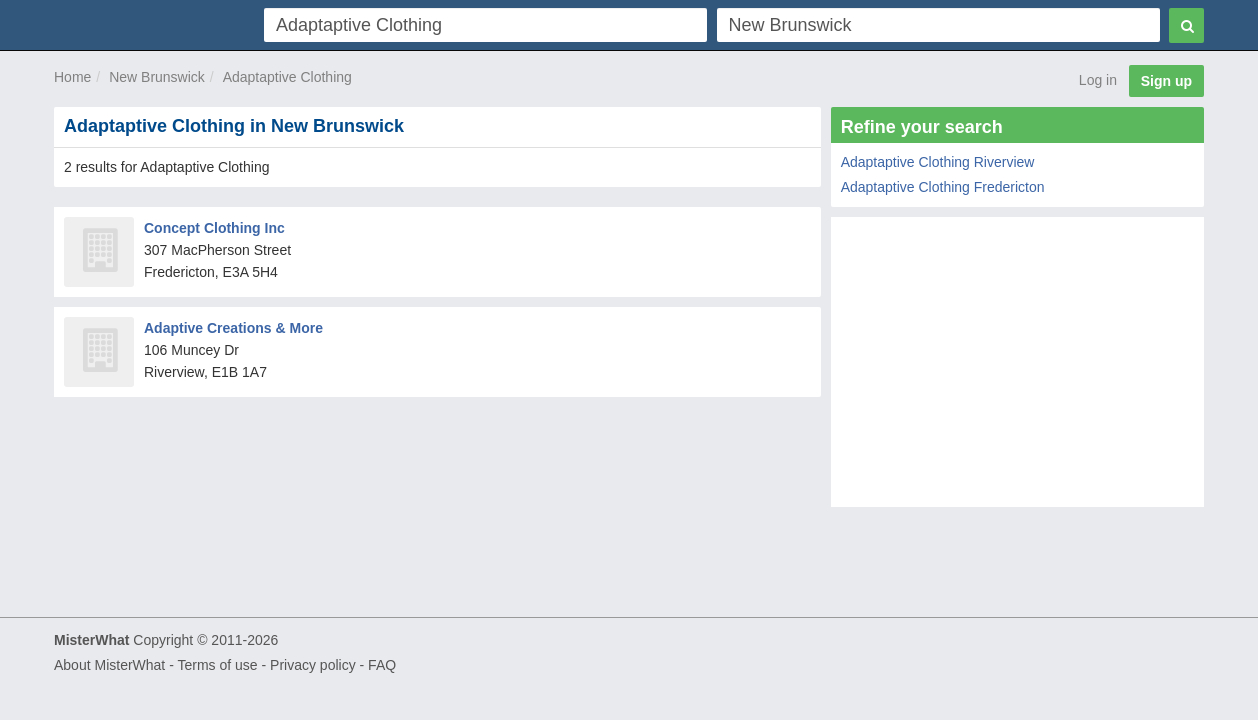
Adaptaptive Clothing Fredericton (943, 187)
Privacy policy (313, 665)
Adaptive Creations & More (233, 328)
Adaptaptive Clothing (287, 77)
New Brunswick (157, 77)
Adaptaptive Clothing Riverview (938, 162)
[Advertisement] (1017, 367)
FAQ (382, 665)
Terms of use (217, 665)
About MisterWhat (109, 665)
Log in (1098, 80)
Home (72, 77)
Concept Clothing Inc (214, 228)
